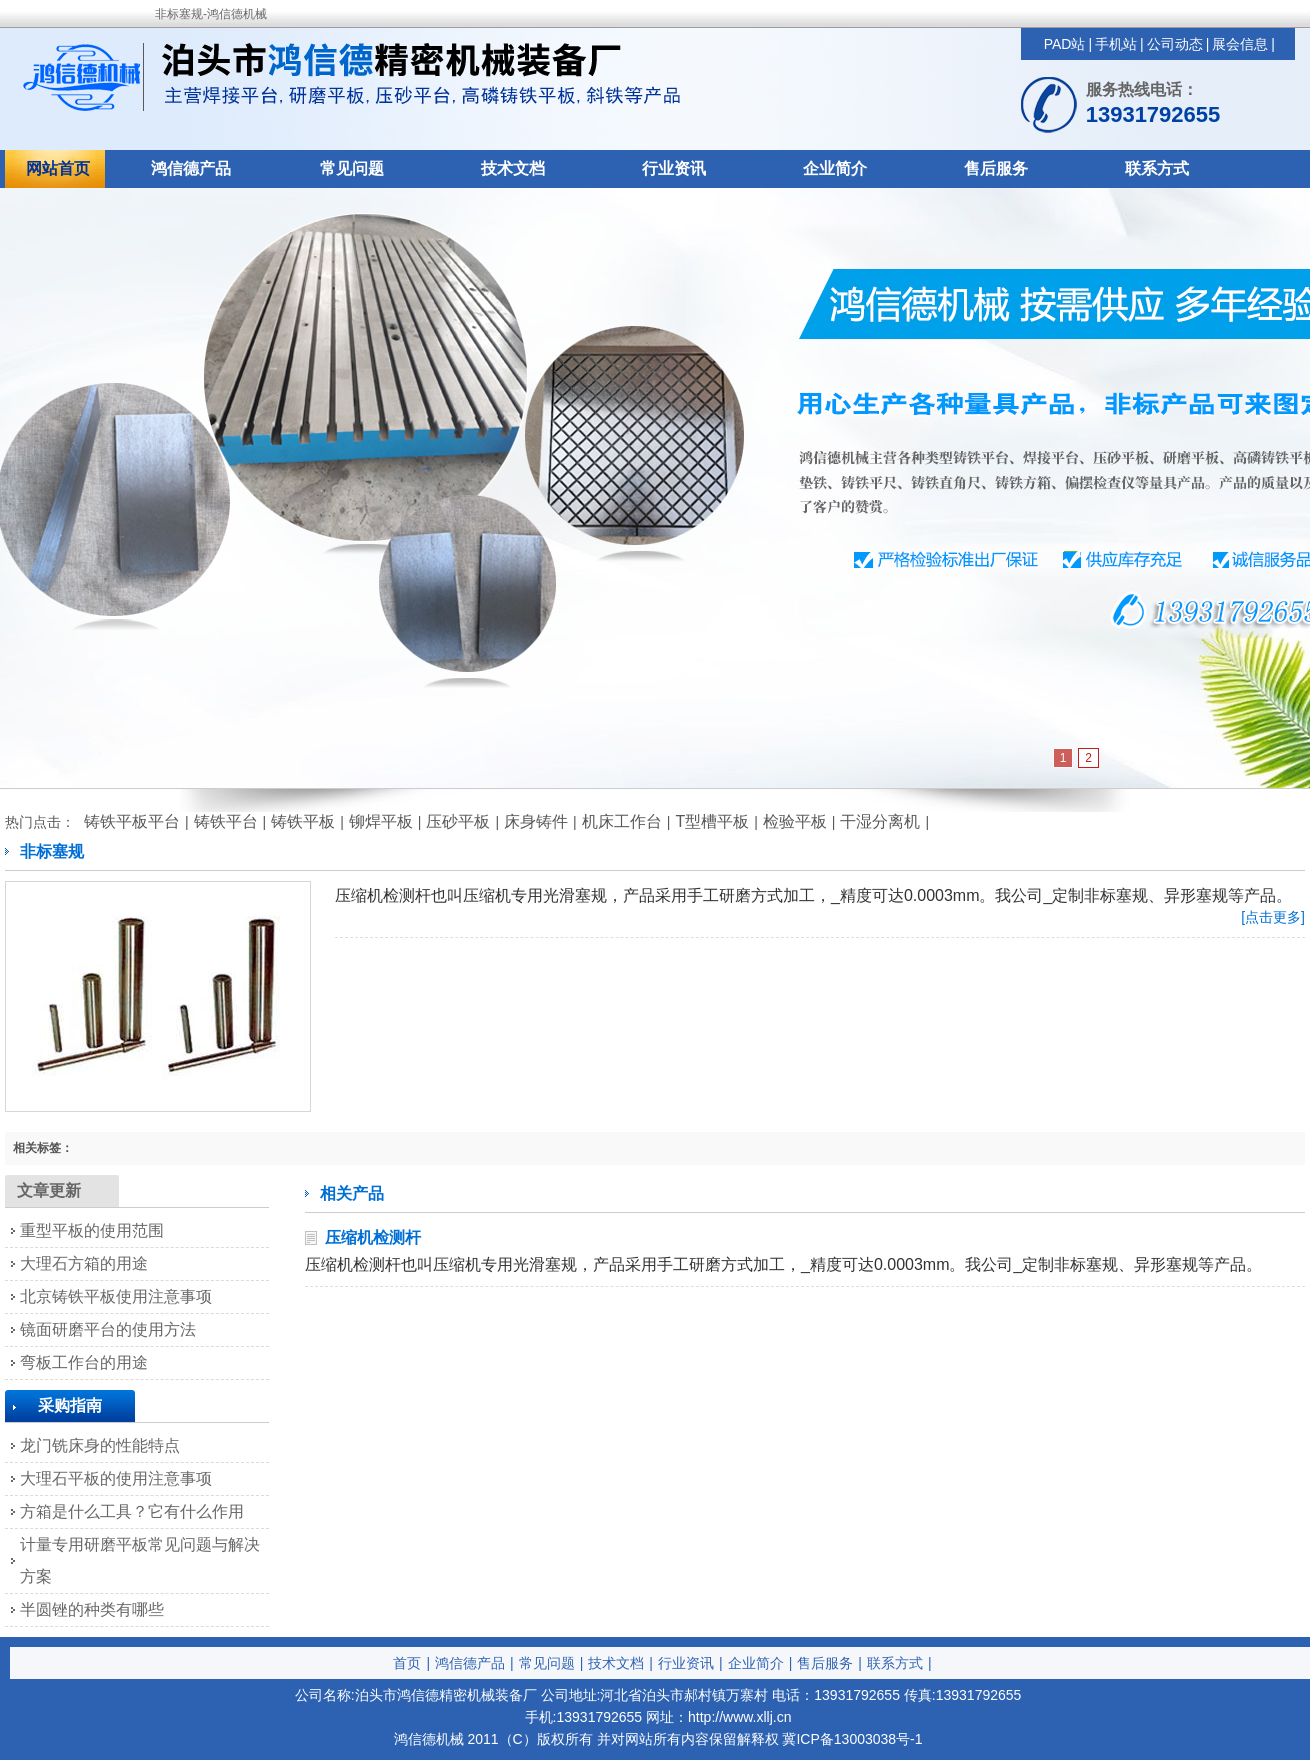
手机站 (1116, 44)
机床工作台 (622, 821)
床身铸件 (536, 821)
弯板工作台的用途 (84, 1362)
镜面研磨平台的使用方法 (108, 1329)
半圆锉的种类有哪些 (92, 1609)
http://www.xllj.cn (739, 1717)
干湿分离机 (880, 821)
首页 (407, 1663)
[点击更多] (1273, 917)
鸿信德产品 (191, 168)
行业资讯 (674, 168)
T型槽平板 (712, 821)
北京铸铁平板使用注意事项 (116, 1296)
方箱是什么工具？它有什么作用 (132, 1511)
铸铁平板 (303, 821)
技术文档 (513, 168)
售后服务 (996, 168)
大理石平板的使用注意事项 (116, 1478)
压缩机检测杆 (373, 1237)
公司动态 (1175, 44)
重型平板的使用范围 (92, 1230)
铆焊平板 (381, 821)
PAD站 (1065, 44)
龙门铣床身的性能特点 (100, 1445)
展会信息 (1240, 44)
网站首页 (58, 168)
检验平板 (795, 821)
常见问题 (352, 168)
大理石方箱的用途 (84, 1263)
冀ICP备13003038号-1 (852, 1739)
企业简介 (835, 168)
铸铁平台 (226, 821)
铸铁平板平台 (132, 821)
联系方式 (1157, 168)
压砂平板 (458, 821)
